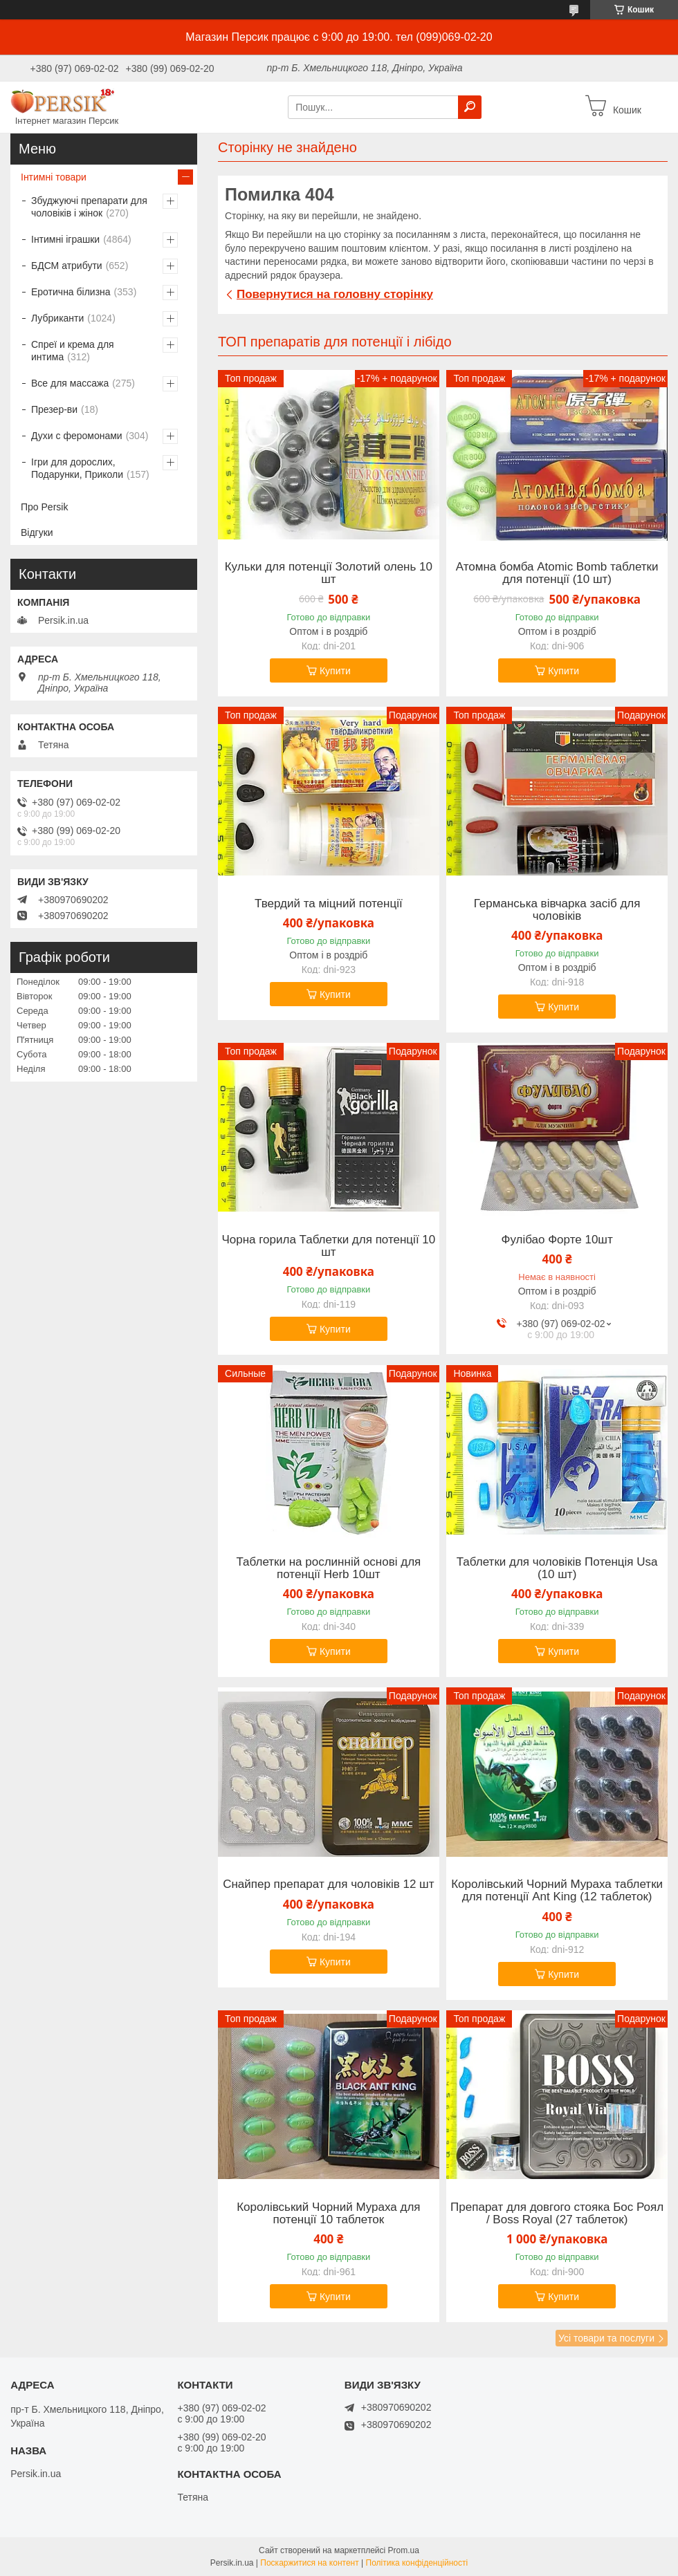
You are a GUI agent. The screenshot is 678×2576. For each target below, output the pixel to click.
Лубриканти (57, 318)
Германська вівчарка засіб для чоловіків (557, 910)
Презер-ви (54, 409)
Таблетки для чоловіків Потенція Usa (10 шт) (557, 1568)
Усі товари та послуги (606, 2338)
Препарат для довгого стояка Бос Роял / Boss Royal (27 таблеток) (556, 2213)
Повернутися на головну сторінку (335, 294)
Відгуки (37, 532)
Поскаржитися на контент (309, 2563)
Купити (335, 670)
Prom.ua (403, 2550)
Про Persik (44, 506)
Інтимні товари (53, 177)
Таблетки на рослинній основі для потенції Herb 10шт (328, 1568)
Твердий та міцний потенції (329, 904)
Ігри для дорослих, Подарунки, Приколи (77, 468)
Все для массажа (70, 383)
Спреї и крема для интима (72, 350)
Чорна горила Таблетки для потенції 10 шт (328, 1246)
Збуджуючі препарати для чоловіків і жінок (89, 207)
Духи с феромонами (76, 435)
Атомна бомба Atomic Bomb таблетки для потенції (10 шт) (557, 573)
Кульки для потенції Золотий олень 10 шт (328, 573)
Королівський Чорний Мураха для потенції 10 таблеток (328, 2213)
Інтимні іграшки (65, 239)
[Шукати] (470, 107)
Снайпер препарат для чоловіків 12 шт (328, 1884)
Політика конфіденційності (417, 2563)
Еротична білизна (71, 291)
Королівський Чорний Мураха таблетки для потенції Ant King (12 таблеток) (557, 1890)
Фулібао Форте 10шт (556, 1240)
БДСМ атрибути (66, 265)
